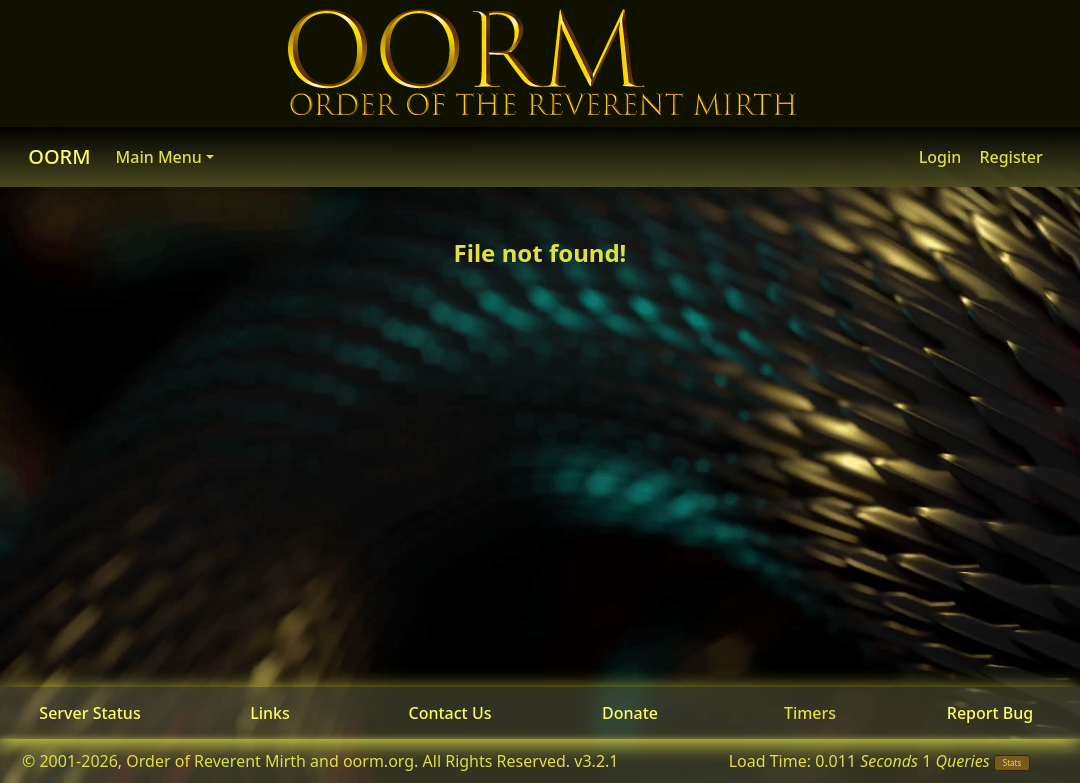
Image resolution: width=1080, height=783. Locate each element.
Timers (810, 713)
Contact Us (450, 713)
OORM (59, 156)
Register (1010, 157)
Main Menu (159, 157)
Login (940, 157)
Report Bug (990, 713)
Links (270, 713)
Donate (630, 713)
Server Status (89, 713)
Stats (1012, 762)
